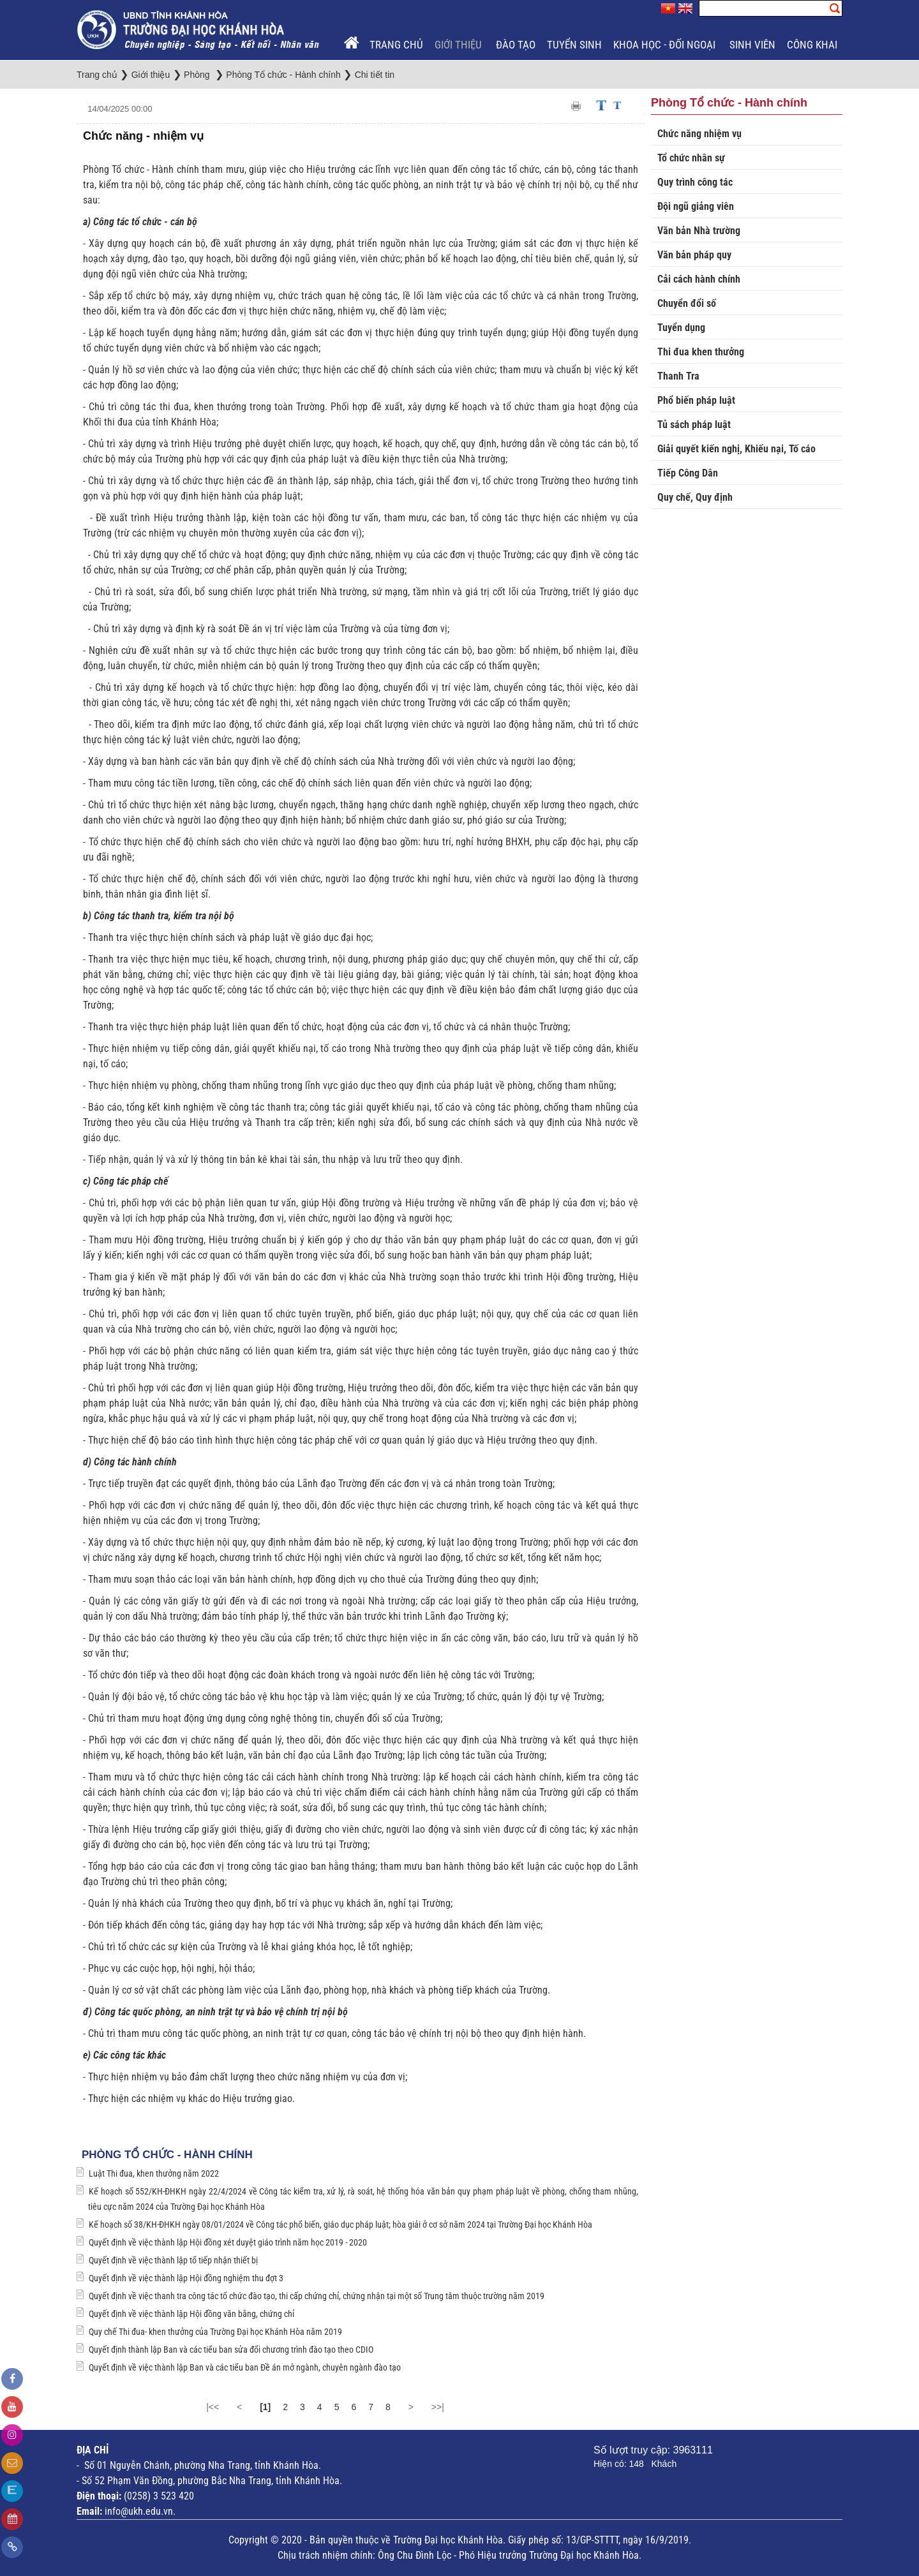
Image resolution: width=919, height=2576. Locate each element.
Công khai (813, 44)
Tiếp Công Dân (687, 473)
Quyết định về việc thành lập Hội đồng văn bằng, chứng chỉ (191, 2314)
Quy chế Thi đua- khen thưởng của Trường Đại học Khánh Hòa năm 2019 (215, 2332)
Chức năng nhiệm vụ (699, 134)
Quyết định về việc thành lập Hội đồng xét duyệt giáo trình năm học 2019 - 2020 (228, 2242)
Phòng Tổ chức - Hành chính (167, 2155)
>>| (437, 2407)
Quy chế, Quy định (695, 497)
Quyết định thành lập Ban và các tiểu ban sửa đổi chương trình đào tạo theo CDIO (231, 2349)
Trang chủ (396, 44)
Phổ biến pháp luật (696, 400)
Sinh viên (752, 44)
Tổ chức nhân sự (691, 158)
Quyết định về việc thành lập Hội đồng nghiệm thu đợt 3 (186, 2278)
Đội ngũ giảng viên (695, 206)
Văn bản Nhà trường (698, 231)
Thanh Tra (678, 376)
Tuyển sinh (574, 44)
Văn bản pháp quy (694, 255)
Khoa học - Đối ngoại (665, 44)
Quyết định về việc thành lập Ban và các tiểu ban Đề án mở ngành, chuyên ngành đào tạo (245, 2367)
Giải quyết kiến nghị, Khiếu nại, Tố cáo (736, 449)
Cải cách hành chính (698, 279)
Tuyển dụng (681, 328)
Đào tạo (515, 44)
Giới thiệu (459, 44)
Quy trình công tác (695, 182)
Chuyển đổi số (686, 303)
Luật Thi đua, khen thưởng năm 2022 (154, 2173)
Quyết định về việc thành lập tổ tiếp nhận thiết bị (173, 2260)
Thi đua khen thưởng (700, 352)
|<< (212, 2407)
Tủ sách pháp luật (694, 424)
